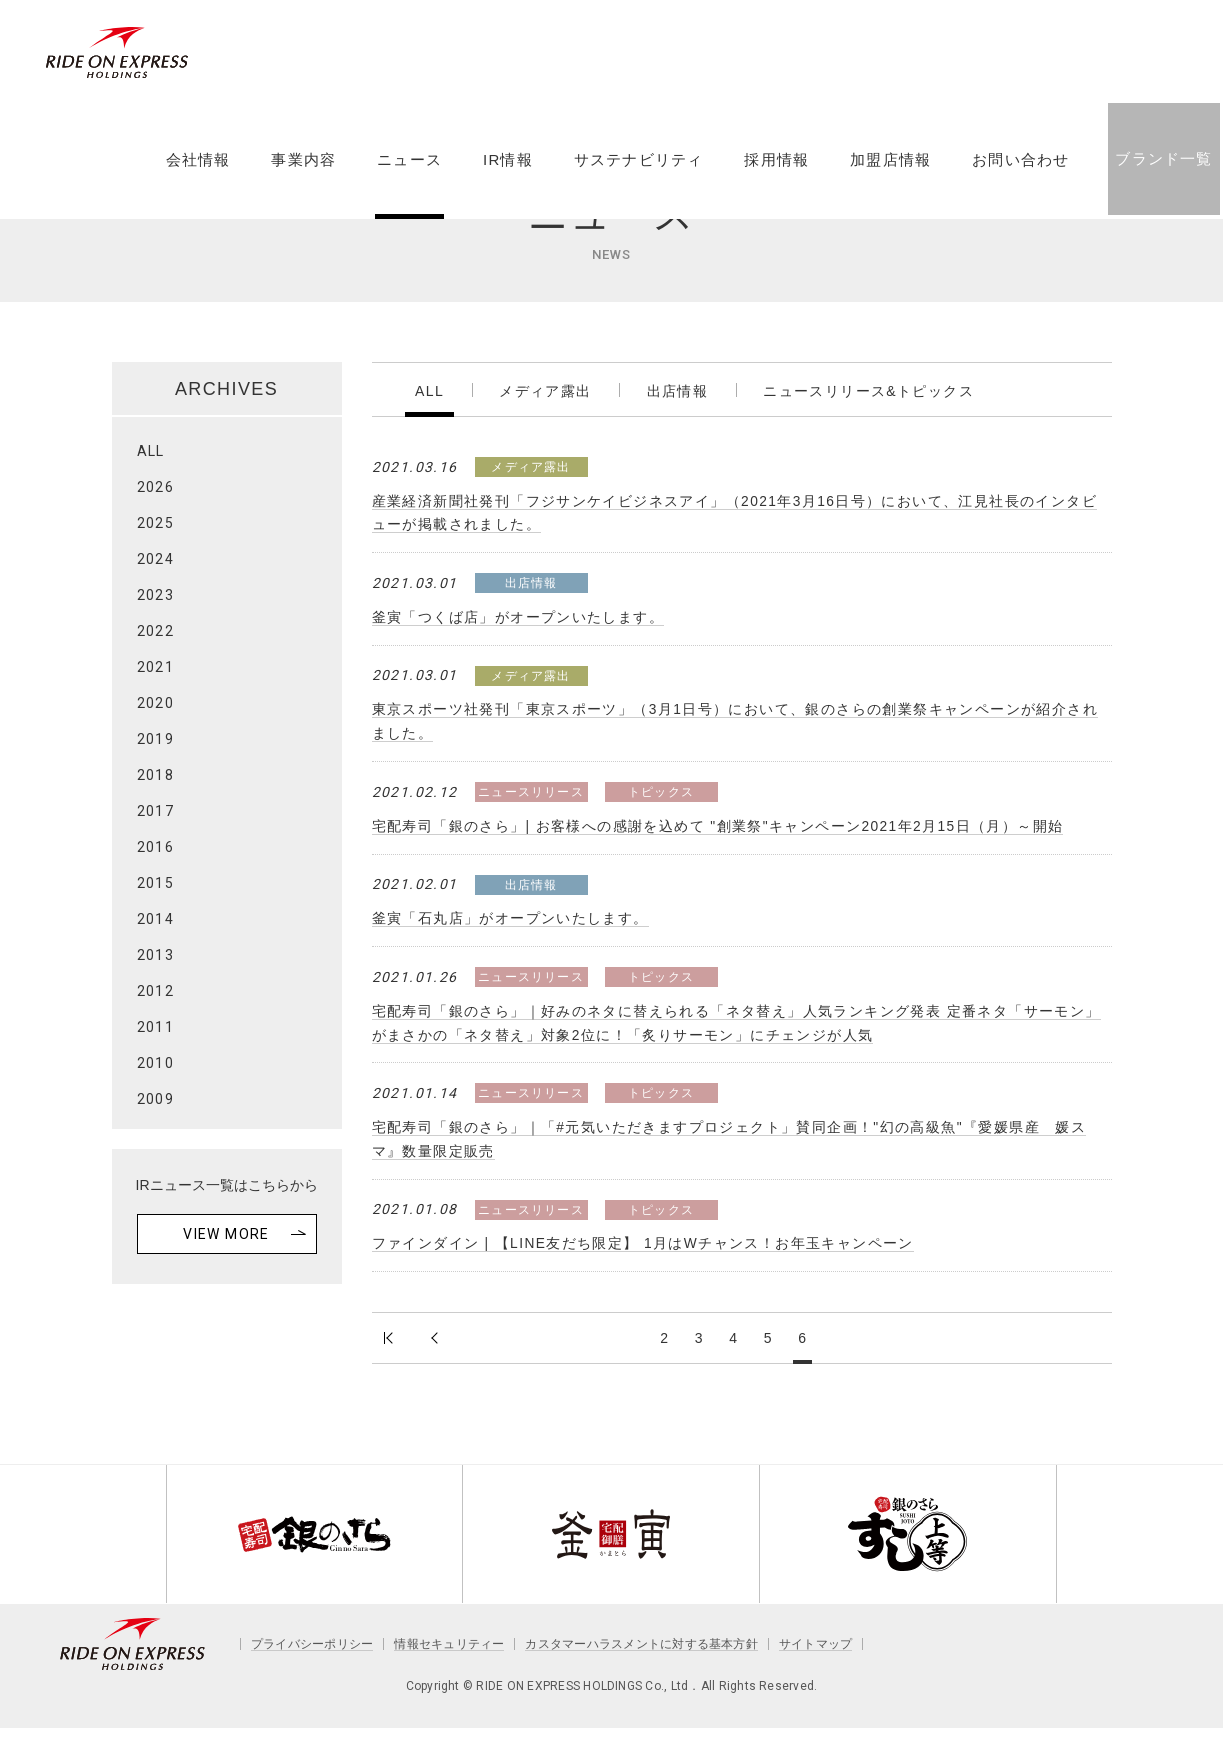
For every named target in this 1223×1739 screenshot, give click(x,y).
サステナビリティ (638, 173)
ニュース (408, 173)
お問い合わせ (1019, 173)
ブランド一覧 (1162, 171)
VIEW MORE (226, 1234)
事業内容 (302, 173)
